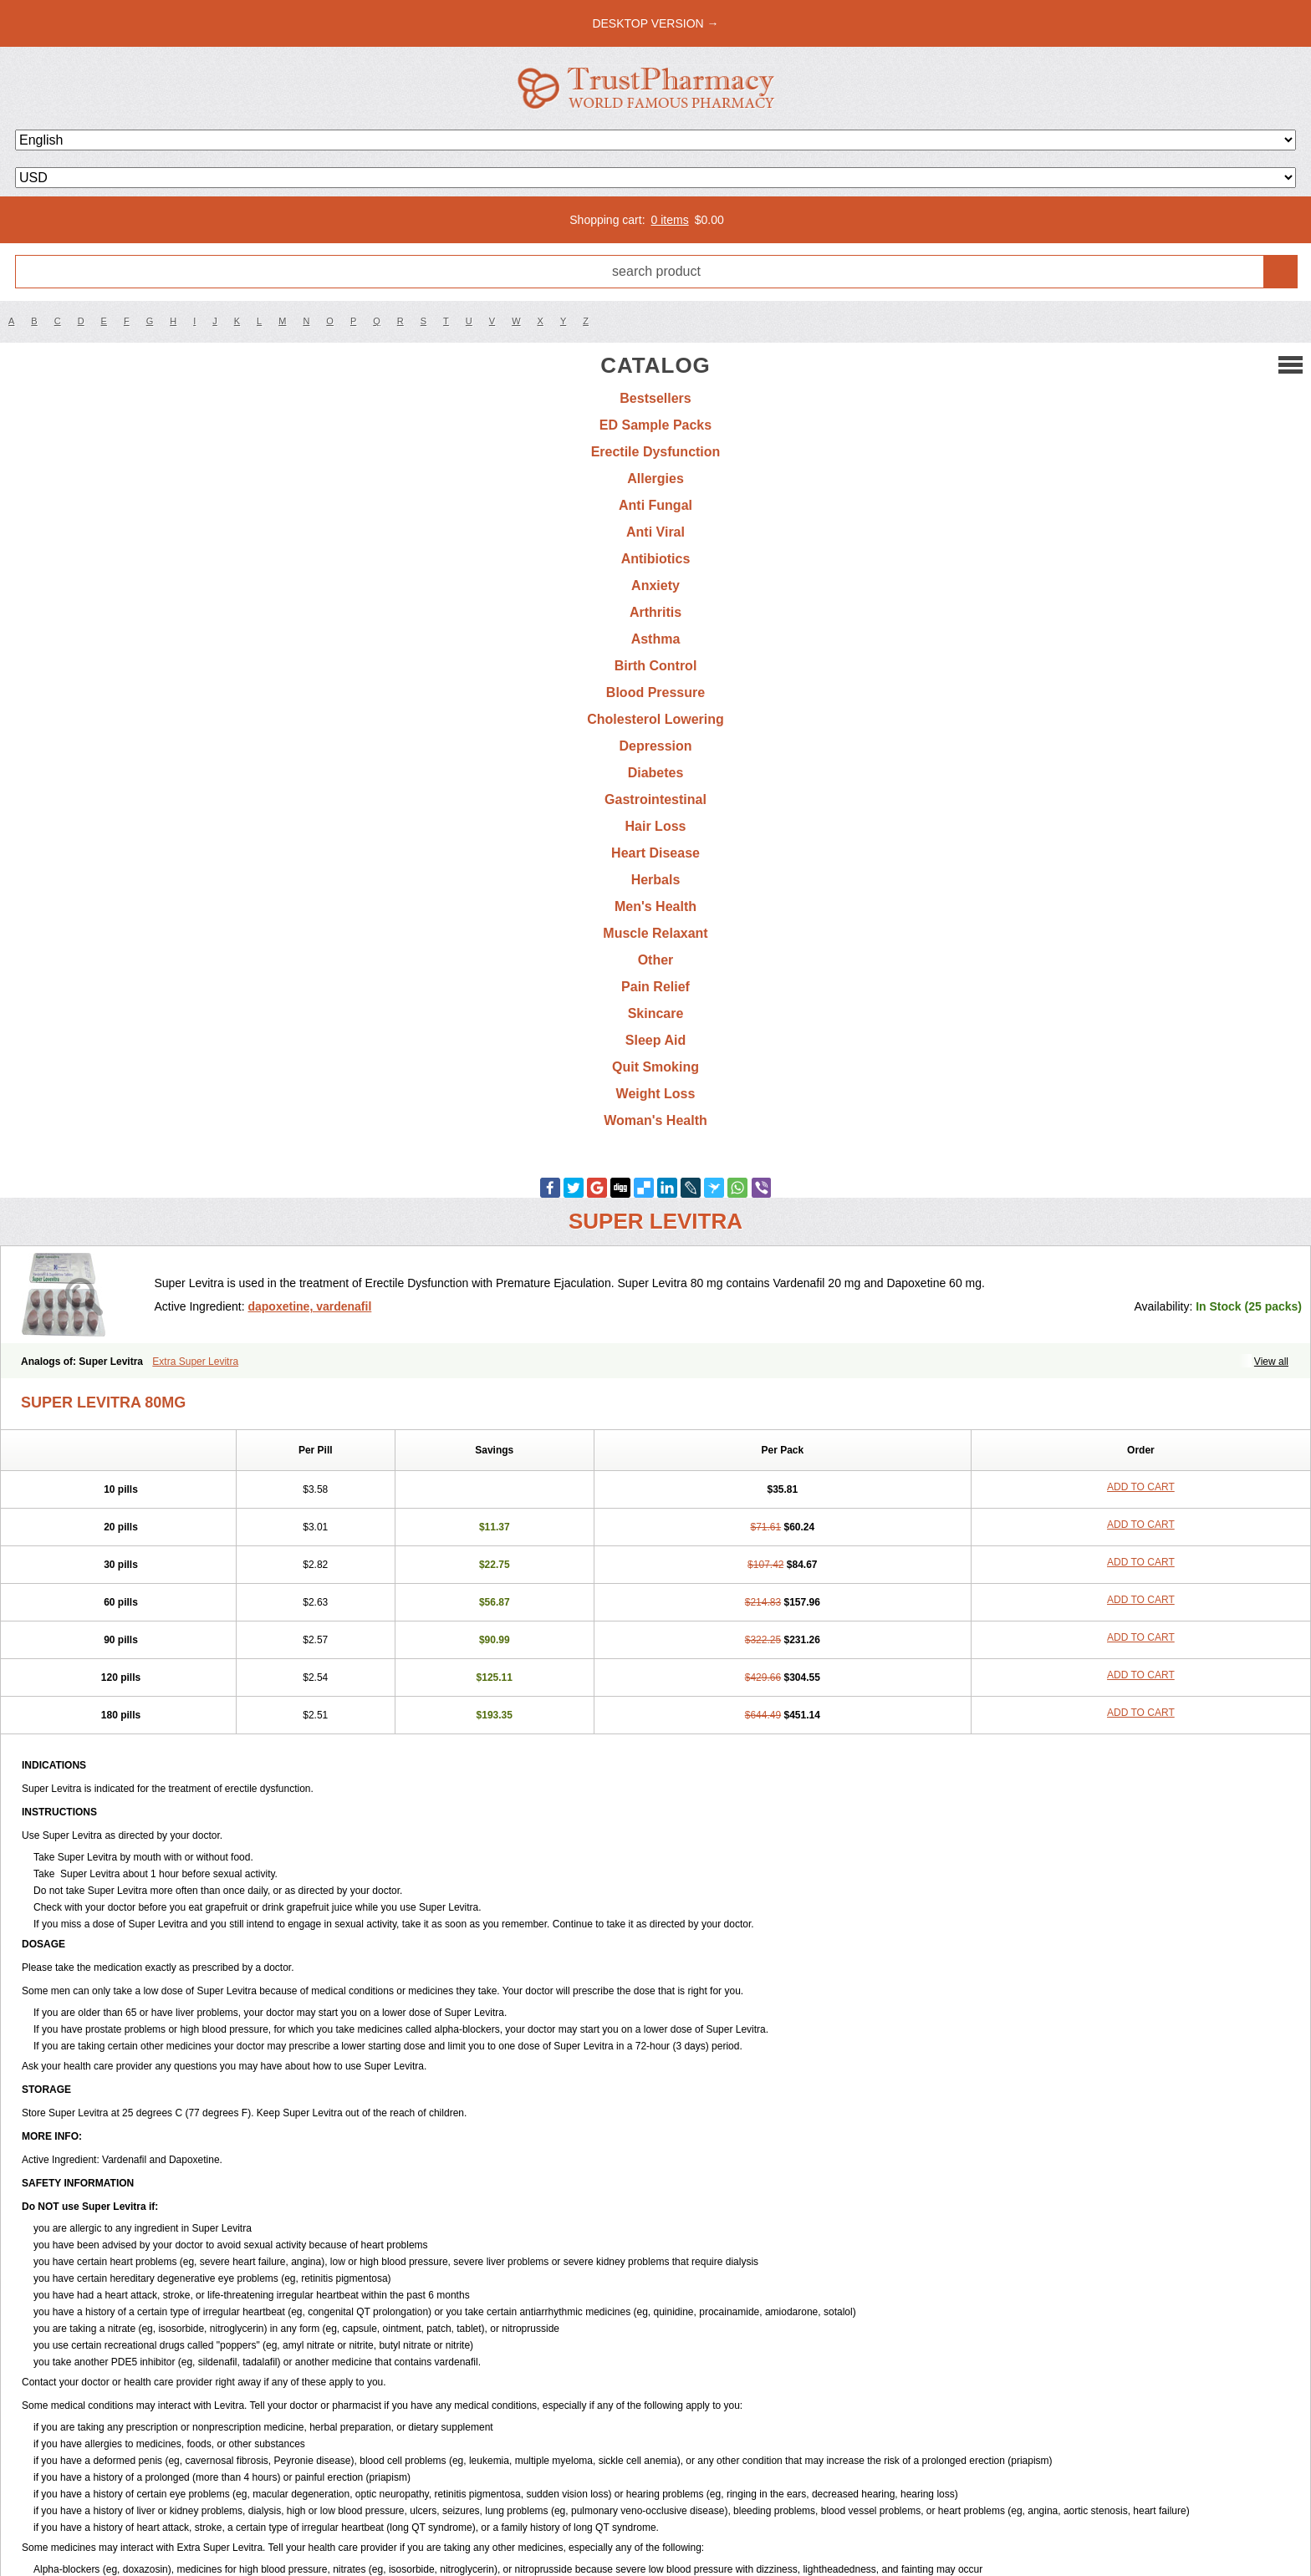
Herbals (656, 880)
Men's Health (655, 906)
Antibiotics (656, 559)
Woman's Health (655, 1120)
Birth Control (656, 666)
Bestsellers (655, 398)
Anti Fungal (655, 505)
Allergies (655, 478)
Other (656, 960)
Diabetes (656, 773)
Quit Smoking (655, 1067)
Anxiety (655, 585)
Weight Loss (656, 1094)
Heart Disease (655, 853)
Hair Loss (655, 826)
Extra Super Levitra (195, 1361)
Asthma (656, 639)
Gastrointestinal (655, 799)
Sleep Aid (655, 1040)
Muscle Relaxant (655, 933)
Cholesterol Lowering (655, 719)
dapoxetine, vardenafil (309, 1306)
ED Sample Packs (655, 425)
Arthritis (655, 612)
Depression (655, 746)
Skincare (656, 1013)
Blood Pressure (655, 692)
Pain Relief (655, 987)
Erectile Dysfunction (656, 452)
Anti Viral (655, 532)
